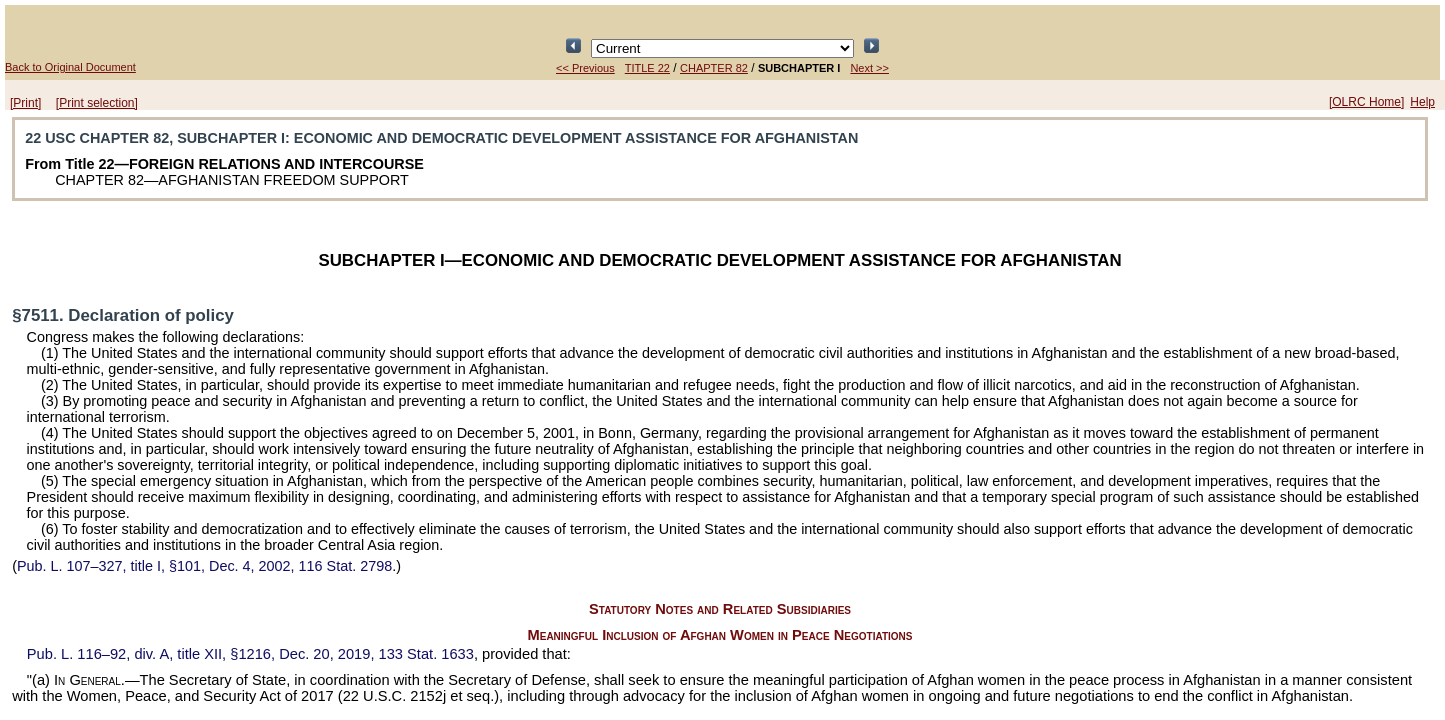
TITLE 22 (647, 68)
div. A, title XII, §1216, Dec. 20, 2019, (250, 654)
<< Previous (585, 68)
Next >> (869, 68)
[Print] (25, 103)
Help (1422, 102)
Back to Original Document (70, 67)
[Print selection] (97, 103)
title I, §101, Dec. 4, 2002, (204, 566)
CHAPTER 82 (714, 68)
